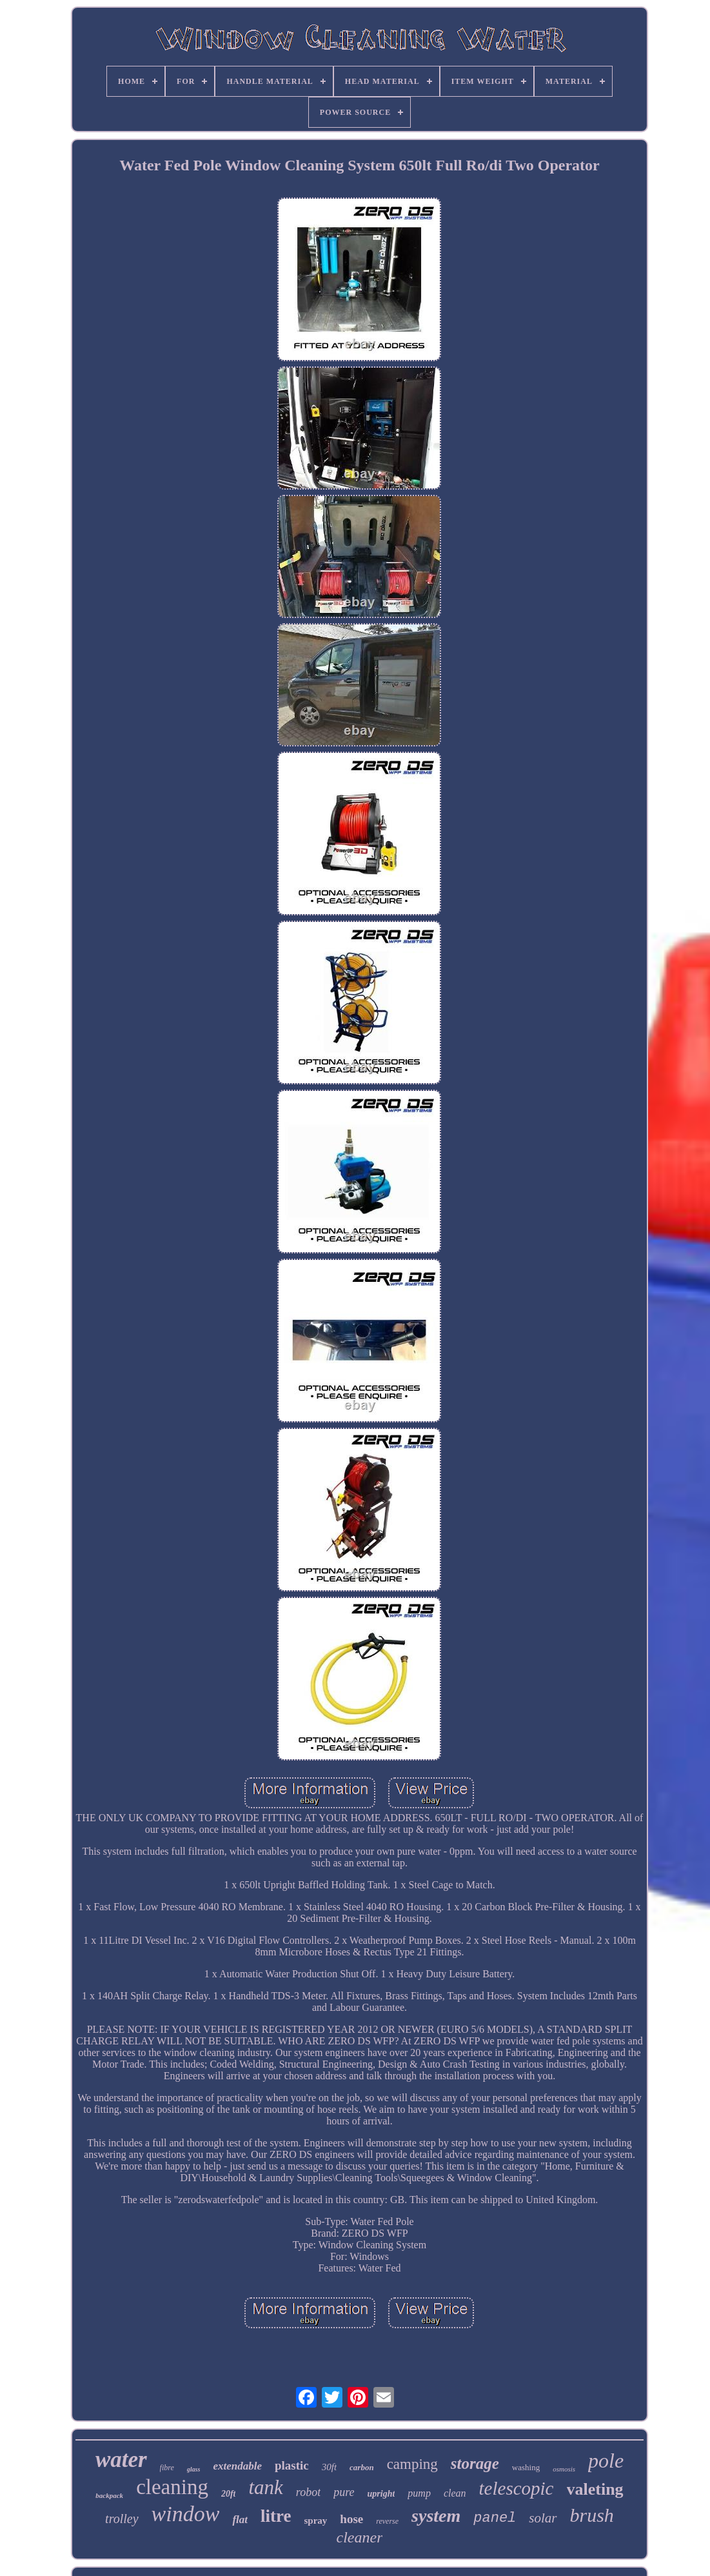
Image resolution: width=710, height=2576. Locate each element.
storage (475, 2463)
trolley (121, 2518)
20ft (228, 2494)
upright (381, 2494)
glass (194, 2469)
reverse (387, 2521)
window (186, 2514)
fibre (167, 2467)
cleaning (172, 2487)
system (435, 2516)
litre (276, 2516)
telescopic (516, 2488)
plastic (292, 2465)
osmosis (564, 2469)
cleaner (360, 2537)
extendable (237, 2466)
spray (315, 2520)
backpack (109, 2495)
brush (592, 2515)
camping (412, 2464)
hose (351, 2519)
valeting (595, 2489)
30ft (329, 2467)
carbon (362, 2467)
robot (308, 2492)
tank (265, 2487)
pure (343, 2492)
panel (494, 2518)
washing (526, 2467)
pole (606, 2460)
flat (240, 2519)
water (121, 2459)
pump (419, 2493)
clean (455, 2493)
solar (543, 2518)
